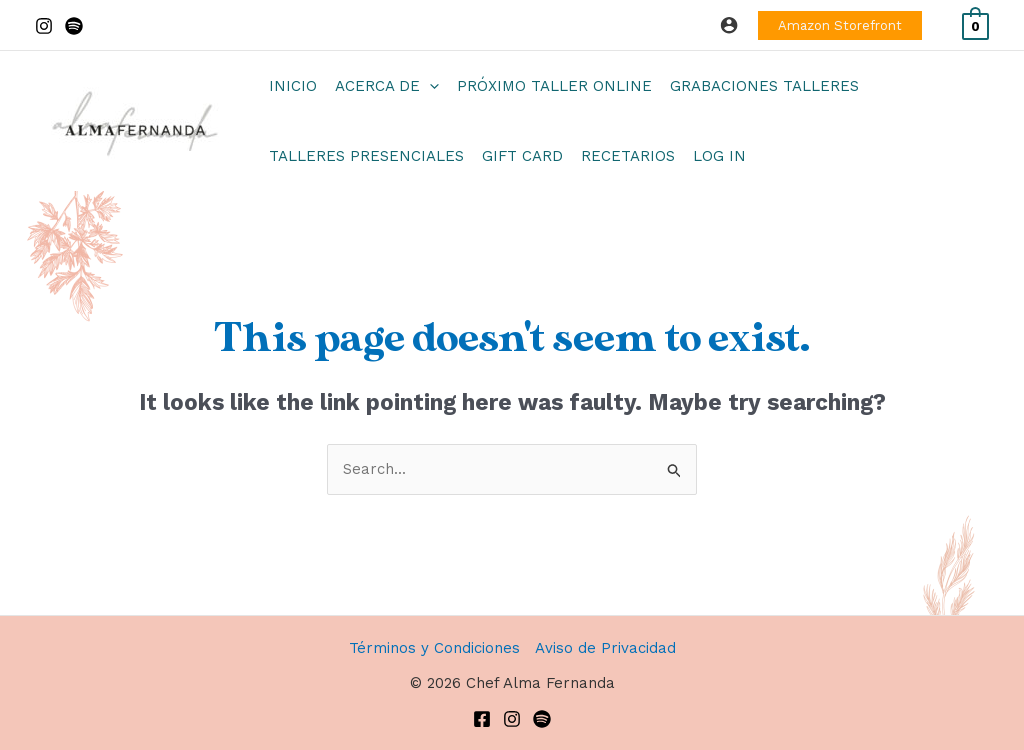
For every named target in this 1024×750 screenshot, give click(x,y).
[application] (429, 86)
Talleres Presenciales (366, 156)
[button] (840, 25)
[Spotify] (74, 26)
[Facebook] (482, 719)
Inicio (293, 86)
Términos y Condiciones (434, 648)
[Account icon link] (729, 25)
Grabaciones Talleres (764, 86)
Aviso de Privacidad (605, 648)
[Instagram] (44, 26)
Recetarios (628, 156)
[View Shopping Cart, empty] (975, 25)
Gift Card (522, 156)
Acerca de (387, 86)
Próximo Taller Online (554, 86)
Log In (719, 156)
